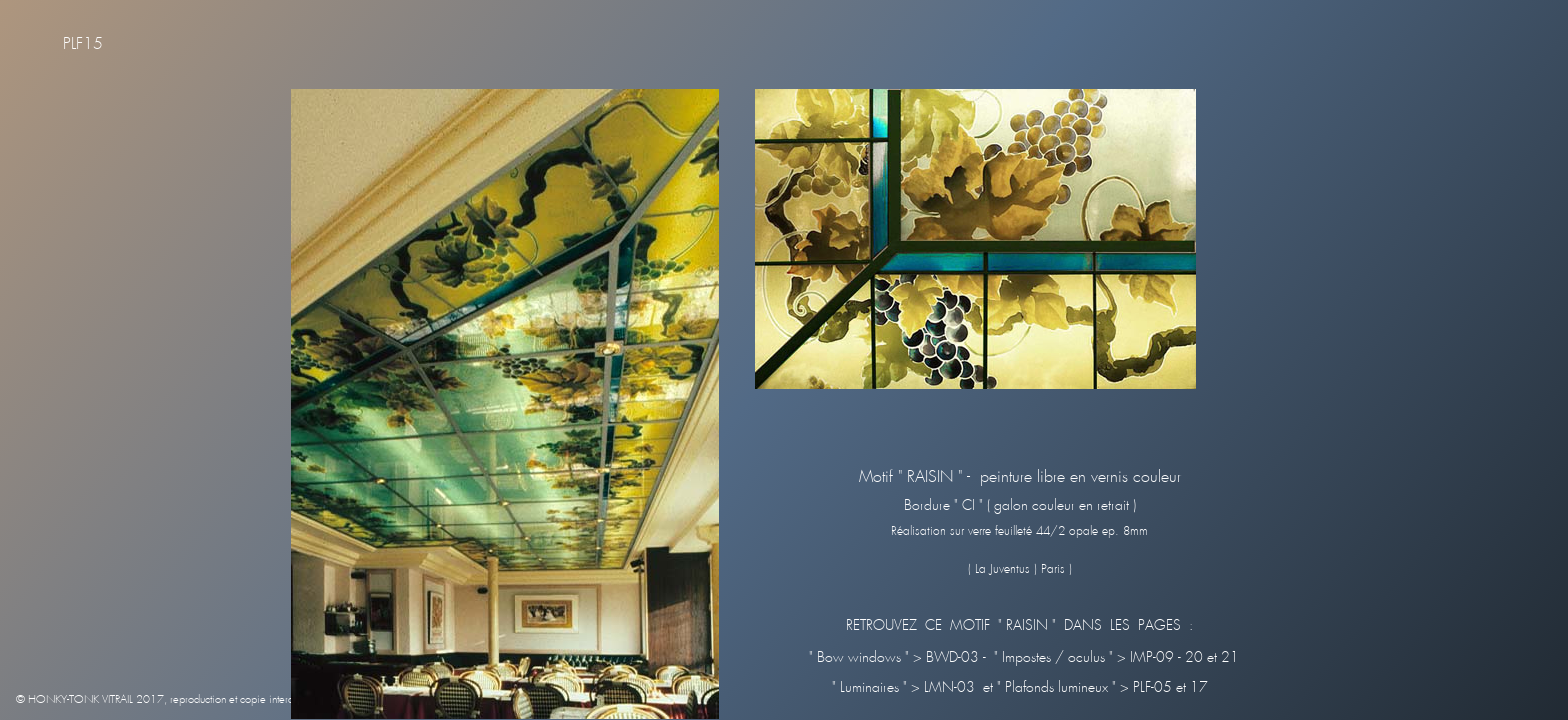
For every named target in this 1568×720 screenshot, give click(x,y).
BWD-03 (954, 658)
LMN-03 (947, 688)
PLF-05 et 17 (1168, 688)
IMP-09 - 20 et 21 (1182, 658)
